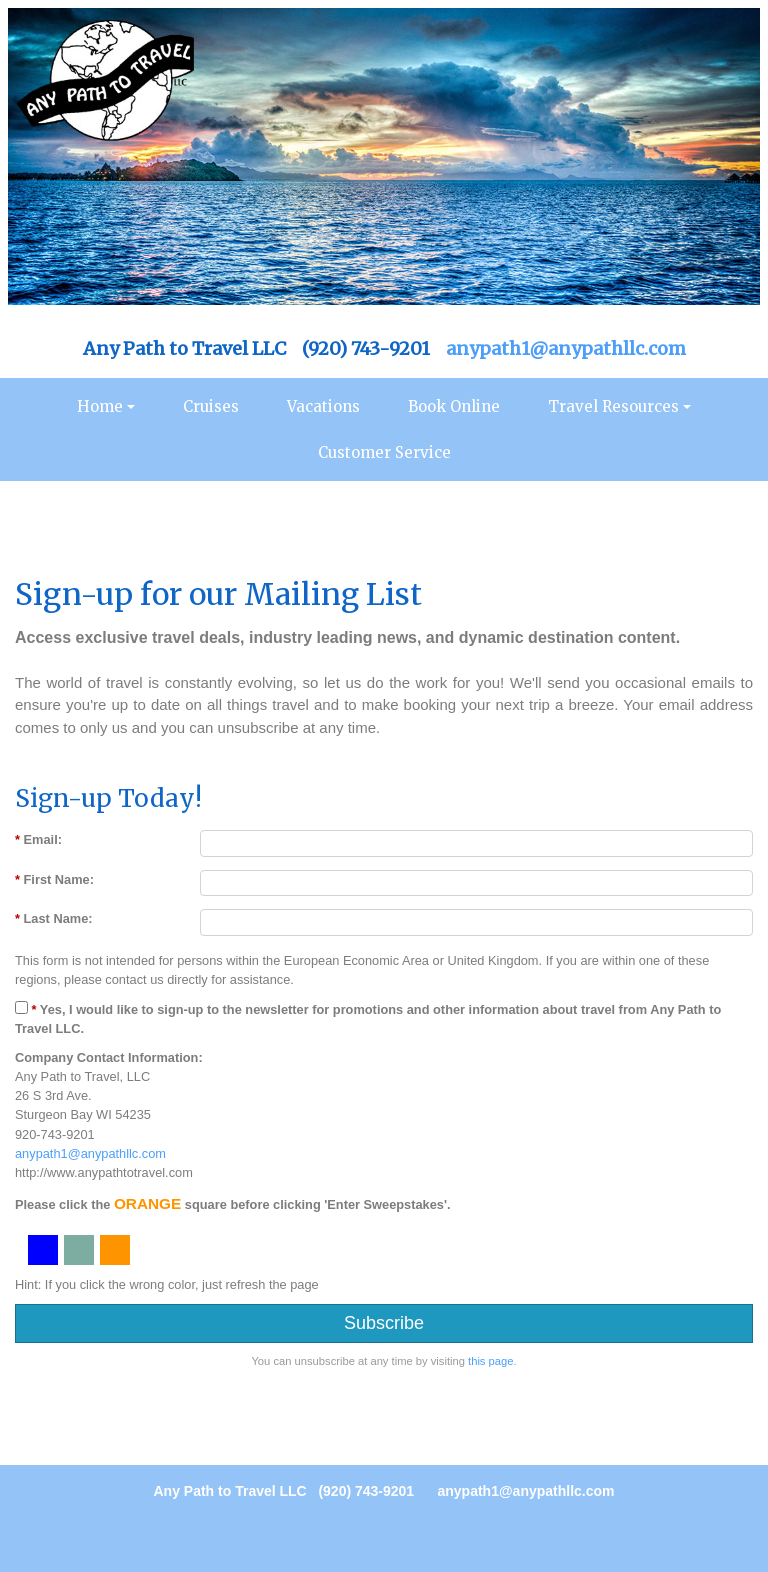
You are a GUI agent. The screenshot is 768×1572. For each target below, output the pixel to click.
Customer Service (384, 452)
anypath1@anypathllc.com (566, 348)
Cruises (211, 406)
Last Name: (54, 918)
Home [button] (100, 406)
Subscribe (384, 1323)
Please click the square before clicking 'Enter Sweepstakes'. (233, 1203)
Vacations (323, 406)
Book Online (454, 406)
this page (490, 1361)
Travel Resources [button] (613, 406)
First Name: (54, 879)
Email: (38, 839)
